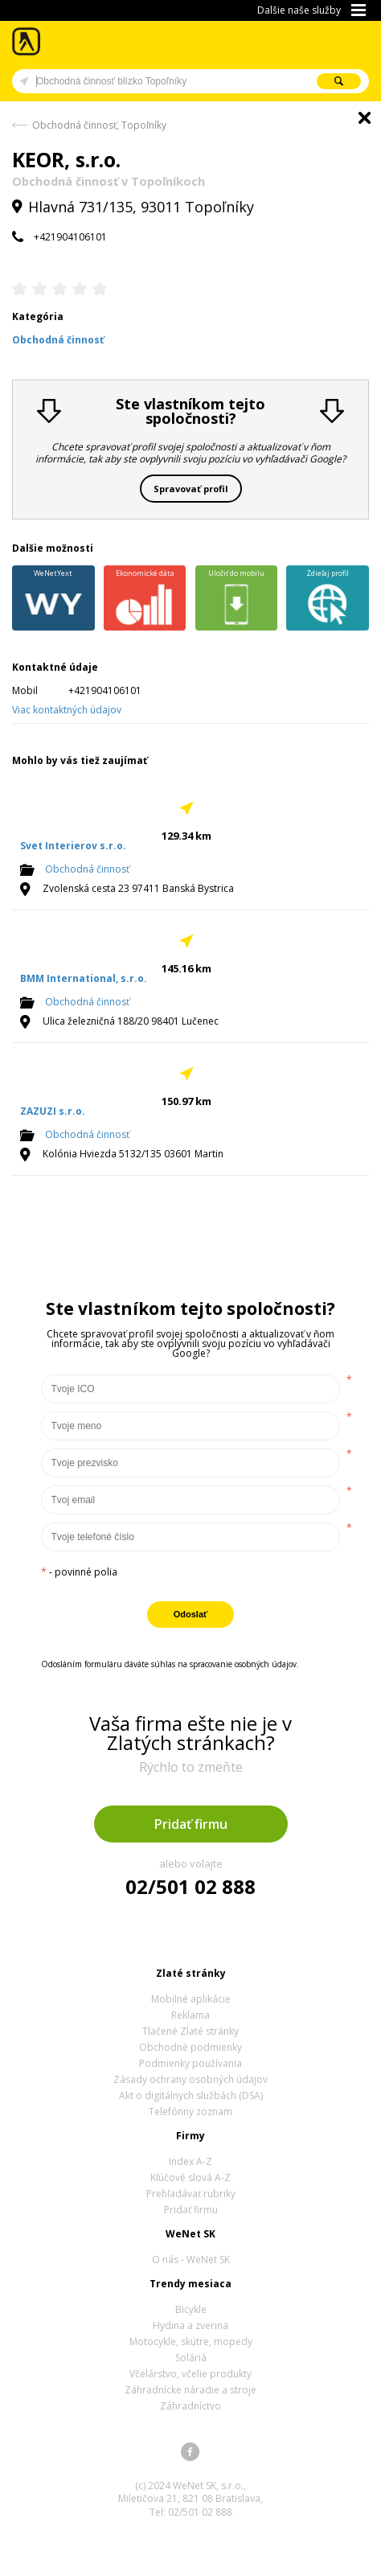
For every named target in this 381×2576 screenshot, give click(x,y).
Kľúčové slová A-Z (190, 2177)
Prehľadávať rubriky (191, 2193)
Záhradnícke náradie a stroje (190, 2390)
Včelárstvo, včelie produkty (190, 2374)
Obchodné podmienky (190, 2047)
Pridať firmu (190, 1824)
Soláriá (191, 2357)
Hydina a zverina (190, 2325)
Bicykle (191, 2309)
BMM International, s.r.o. (83, 978)
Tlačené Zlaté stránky (190, 2031)
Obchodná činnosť (87, 869)
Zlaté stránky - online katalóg (27, 41)
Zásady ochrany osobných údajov (190, 2079)
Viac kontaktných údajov (66, 710)
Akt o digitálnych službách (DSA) (191, 2095)
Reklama (190, 2015)
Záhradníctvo (190, 2406)
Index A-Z (190, 2161)
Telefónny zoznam (190, 2111)
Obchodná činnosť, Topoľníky (99, 125)
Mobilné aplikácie (191, 1999)
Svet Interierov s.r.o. (73, 846)
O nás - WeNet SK (191, 2259)
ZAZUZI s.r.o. (52, 1111)
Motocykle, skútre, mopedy (190, 2341)
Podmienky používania (190, 2063)
